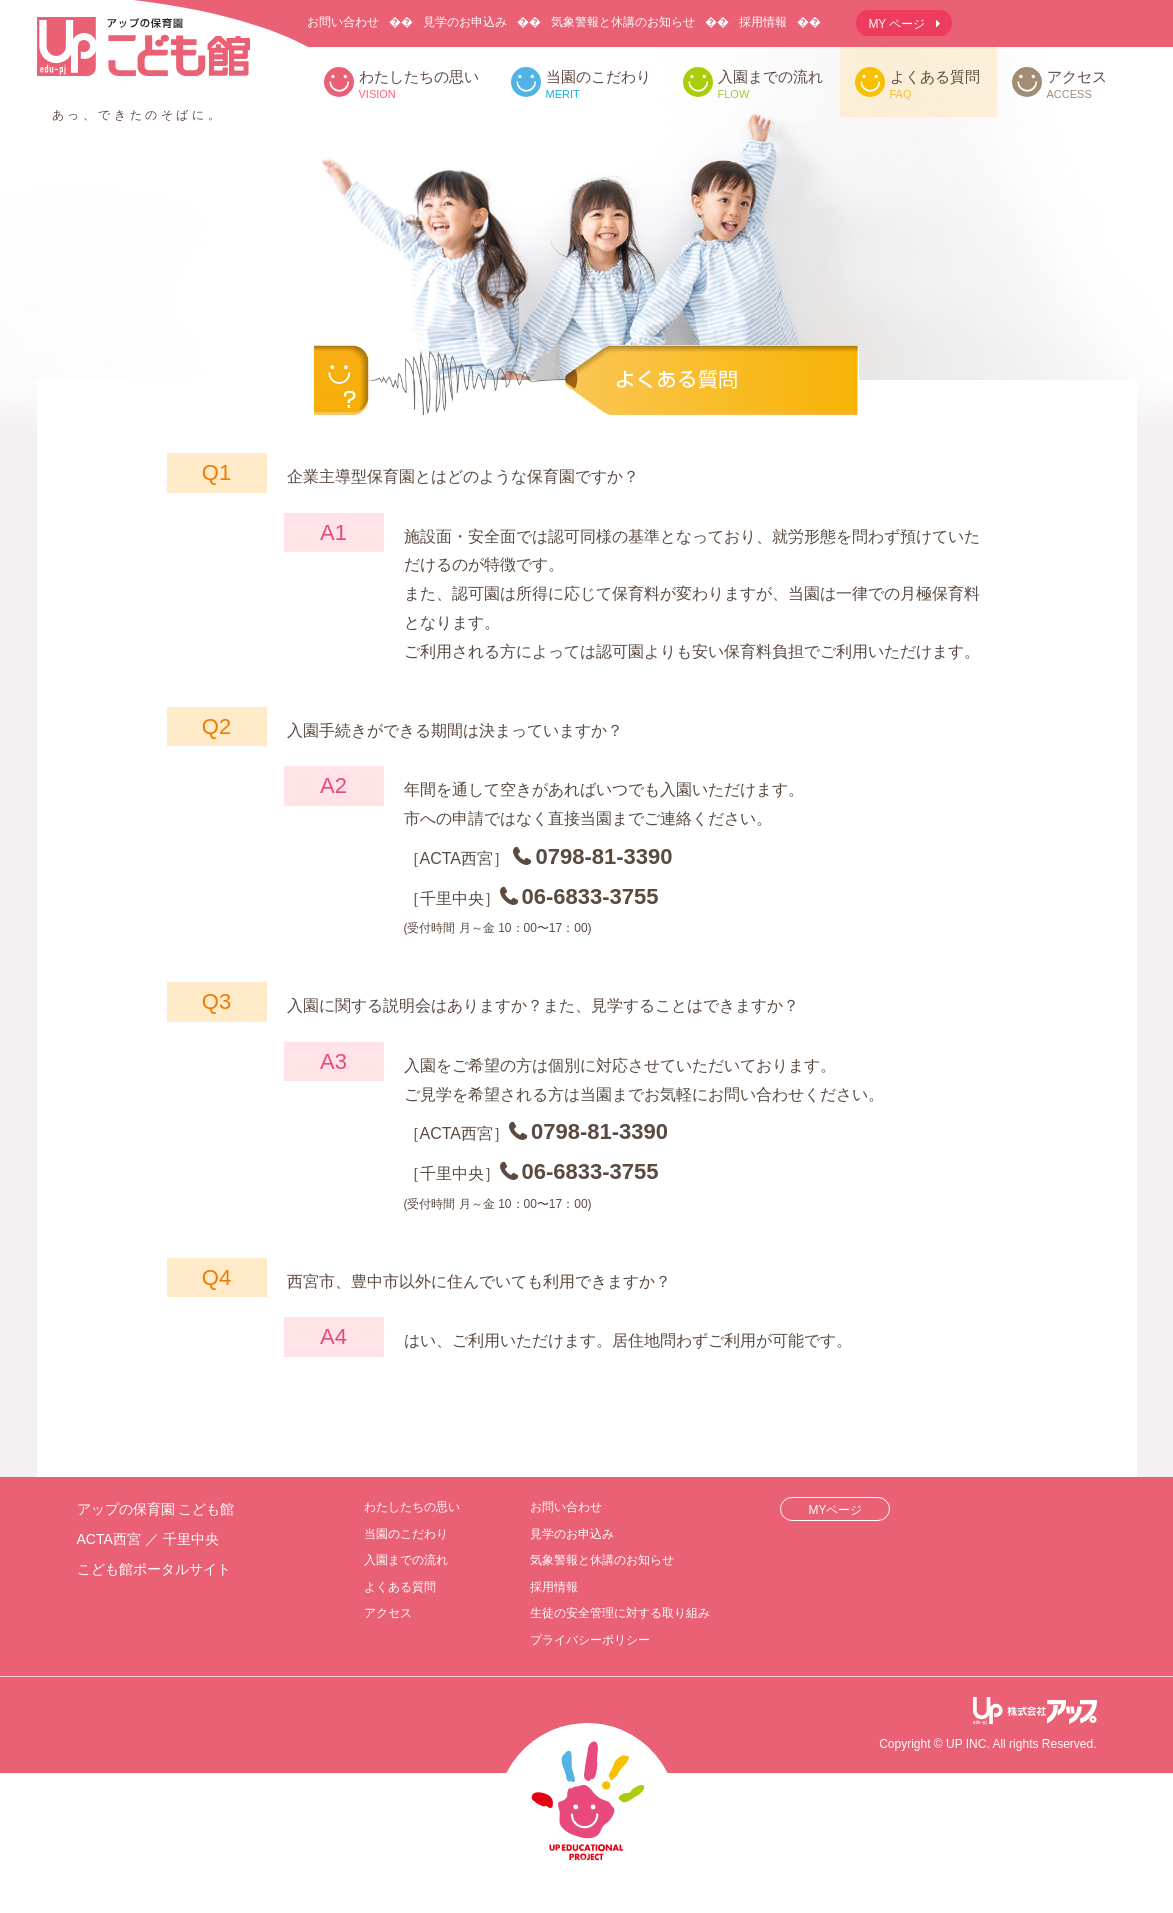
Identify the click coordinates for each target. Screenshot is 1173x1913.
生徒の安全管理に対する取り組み (620, 1613)
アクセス (1077, 84)
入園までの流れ (770, 84)
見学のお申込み (465, 22)
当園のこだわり (598, 84)
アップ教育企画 (1035, 1712)
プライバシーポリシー (590, 1640)
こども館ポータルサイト (154, 1569)
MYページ (835, 1510)
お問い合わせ (343, 22)
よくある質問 (935, 84)
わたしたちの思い (419, 84)
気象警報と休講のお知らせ (623, 22)
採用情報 (763, 22)
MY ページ (896, 24)
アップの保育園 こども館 (143, 63)
